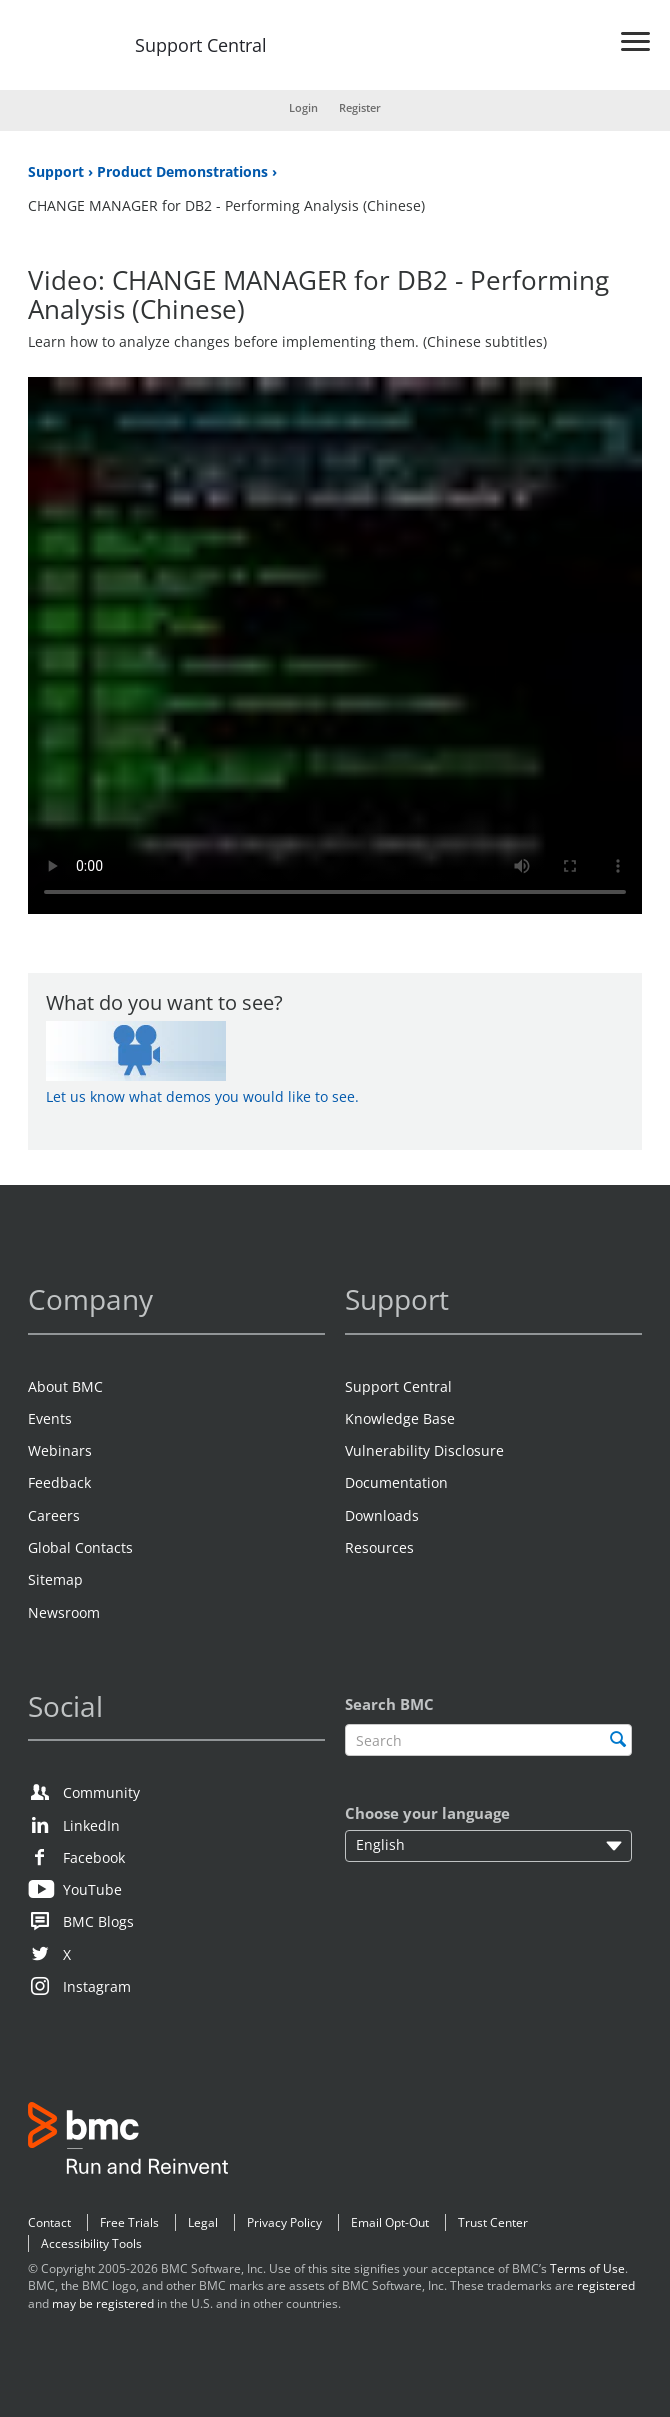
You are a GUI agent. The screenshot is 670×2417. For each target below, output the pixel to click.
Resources (379, 1547)
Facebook (94, 1857)
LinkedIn (91, 1825)
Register (360, 107)
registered (606, 2285)
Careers (54, 1515)
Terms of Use (587, 2268)
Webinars (60, 1450)
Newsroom (64, 1612)
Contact (49, 2222)
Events (50, 1418)
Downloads (382, 1515)
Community (101, 1792)
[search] (618, 1739)
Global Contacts (80, 1547)
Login (303, 107)
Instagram (97, 1986)
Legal (203, 2222)
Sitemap (55, 1579)
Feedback (59, 1482)
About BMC (65, 1386)
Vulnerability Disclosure (424, 1450)
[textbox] (488, 1740)
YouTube (92, 1889)
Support (58, 171)
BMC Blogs (98, 1921)
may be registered (103, 2303)
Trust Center (493, 2222)
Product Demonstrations (184, 171)
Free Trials (129, 2222)
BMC (128, 2142)
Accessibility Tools (91, 2243)
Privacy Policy (284, 2222)
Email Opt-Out (390, 2222)
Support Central (201, 46)
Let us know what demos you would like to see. (202, 1096)
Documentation (396, 1482)
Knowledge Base (400, 1418)
